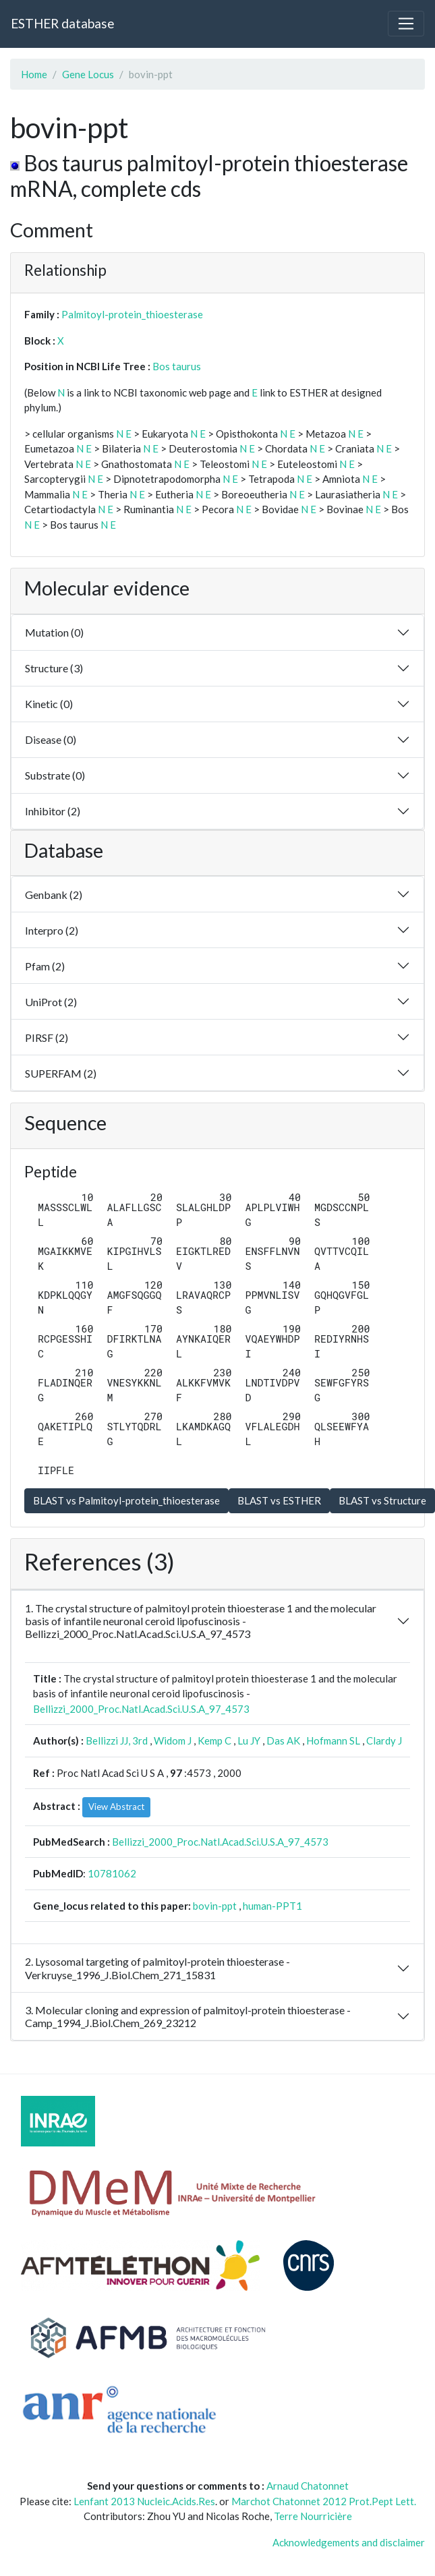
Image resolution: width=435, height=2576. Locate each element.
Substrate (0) (55, 775)
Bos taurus (176, 366)
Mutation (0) (54, 632)
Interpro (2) (51, 930)
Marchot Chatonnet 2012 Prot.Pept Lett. (323, 2501)
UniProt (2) (51, 1001)
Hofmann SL (333, 1740)
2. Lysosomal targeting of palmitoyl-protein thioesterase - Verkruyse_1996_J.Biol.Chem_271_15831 (157, 1968)
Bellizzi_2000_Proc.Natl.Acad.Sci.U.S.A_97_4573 (141, 1709)
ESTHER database (62, 23)
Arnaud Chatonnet (307, 2486)
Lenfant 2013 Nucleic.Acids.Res (144, 2501)
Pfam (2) (45, 966)
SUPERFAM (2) (60, 1073)
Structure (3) (54, 668)
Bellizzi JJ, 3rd (117, 1740)
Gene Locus (88, 74)
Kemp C (214, 1740)
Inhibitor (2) (52, 810)
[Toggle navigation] (406, 23)
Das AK (283, 1740)
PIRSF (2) (46, 1037)
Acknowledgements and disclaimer (348, 2542)
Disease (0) (50, 739)
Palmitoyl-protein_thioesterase (132, 314)
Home (34, 74)
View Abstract (116, 1806)
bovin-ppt (215, 1906)
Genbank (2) (53, 894)
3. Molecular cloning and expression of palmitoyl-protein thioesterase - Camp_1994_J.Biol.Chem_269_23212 (188, 2016)
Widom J (173, 1740)
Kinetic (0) (49, 703)
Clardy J (384, 1740)
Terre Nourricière (313, 2516)
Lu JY (248, 1740)
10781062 (112, 1873)
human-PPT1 (272, 1906)
